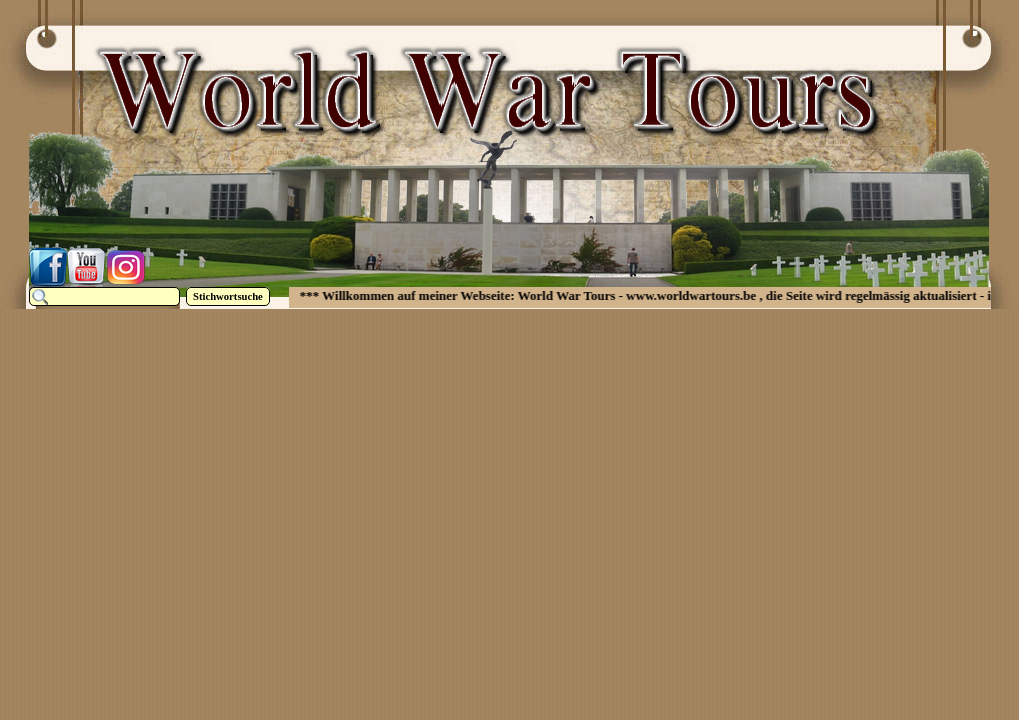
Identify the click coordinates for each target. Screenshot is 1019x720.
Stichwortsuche (228, 296)
